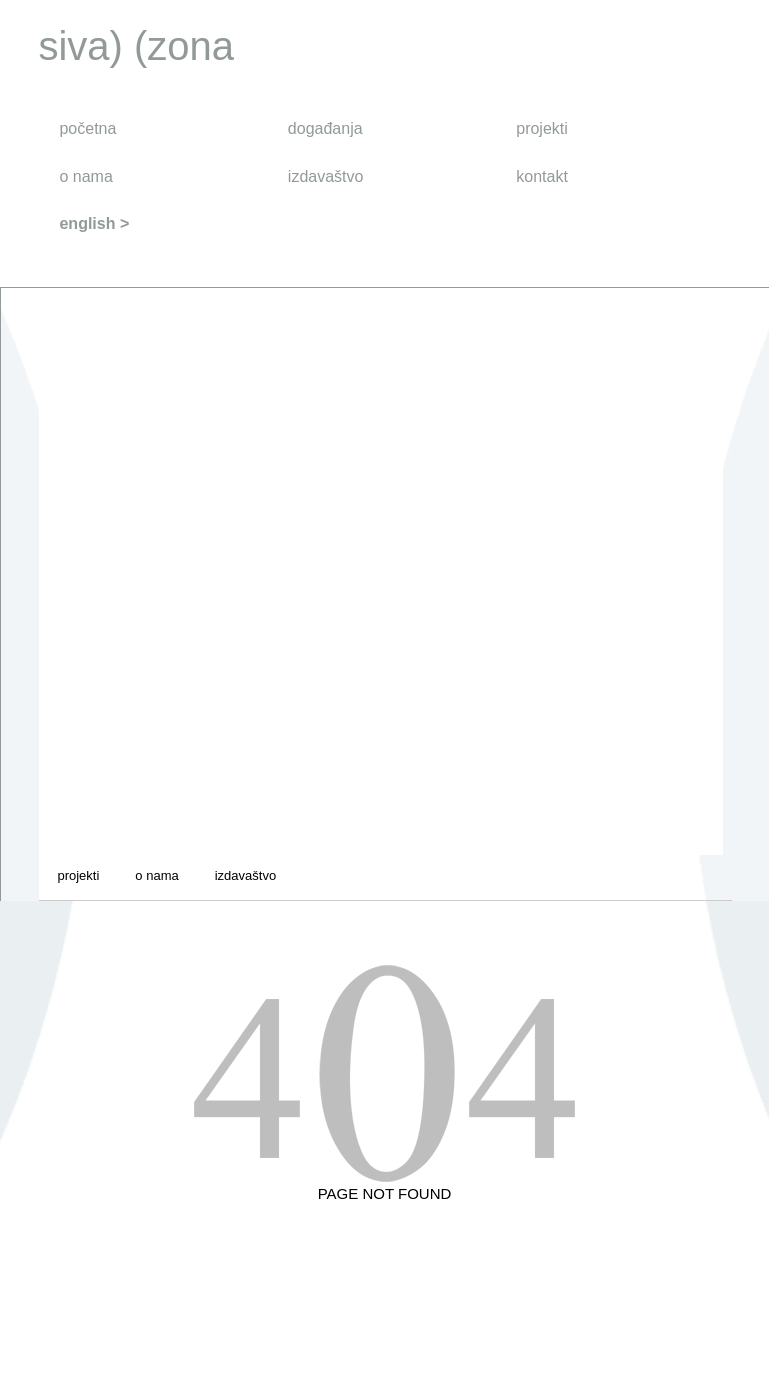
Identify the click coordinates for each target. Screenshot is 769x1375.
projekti (542, 128)
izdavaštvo (326, 176)
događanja (325, 128)
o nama (85, 176)
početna (87, 128)
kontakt (542, 176)
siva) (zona (136, 46)
